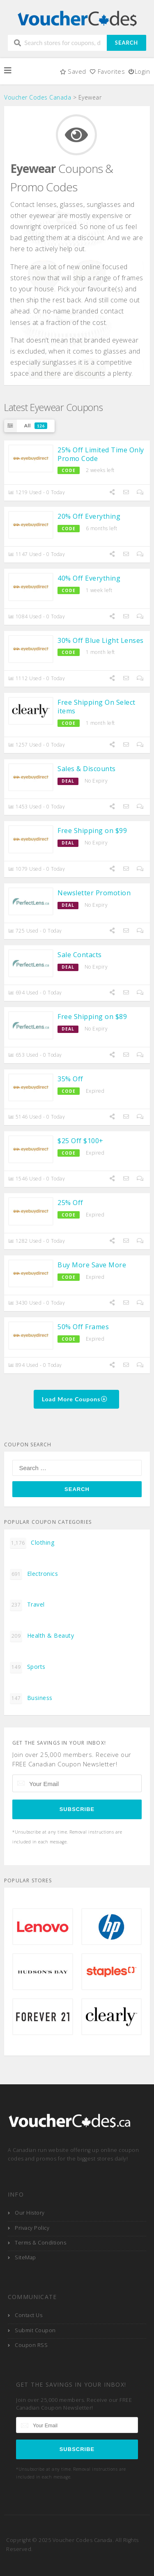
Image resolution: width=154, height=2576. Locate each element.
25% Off (70, 1202)
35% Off (70, 1078)
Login (139, 71)
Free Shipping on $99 (92, 830)
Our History (30, 2212)
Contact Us (28, 2315)
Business (31, 1698)
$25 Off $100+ (80, 1140)
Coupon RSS (31, 2345)
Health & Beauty (42, 1636)
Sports (28, 1667)
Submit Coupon (35, 2330)
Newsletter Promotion (94, 892)
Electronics (34, 1574)
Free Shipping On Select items (96, 706)
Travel (27, 1605)
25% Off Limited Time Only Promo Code (100, 454)
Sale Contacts (79, 954)
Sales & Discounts (86, 768)
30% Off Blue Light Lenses (100, 640)
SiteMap (25, 2257)
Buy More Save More (91, 1264)
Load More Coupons (75, 1399)
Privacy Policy (32, 2227)
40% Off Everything (88, 578)
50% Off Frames (83, 1326)
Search (126, 42)
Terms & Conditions (40, 2242)
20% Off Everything (88, 516)
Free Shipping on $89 (92, 1016)
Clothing (32, 1543)
